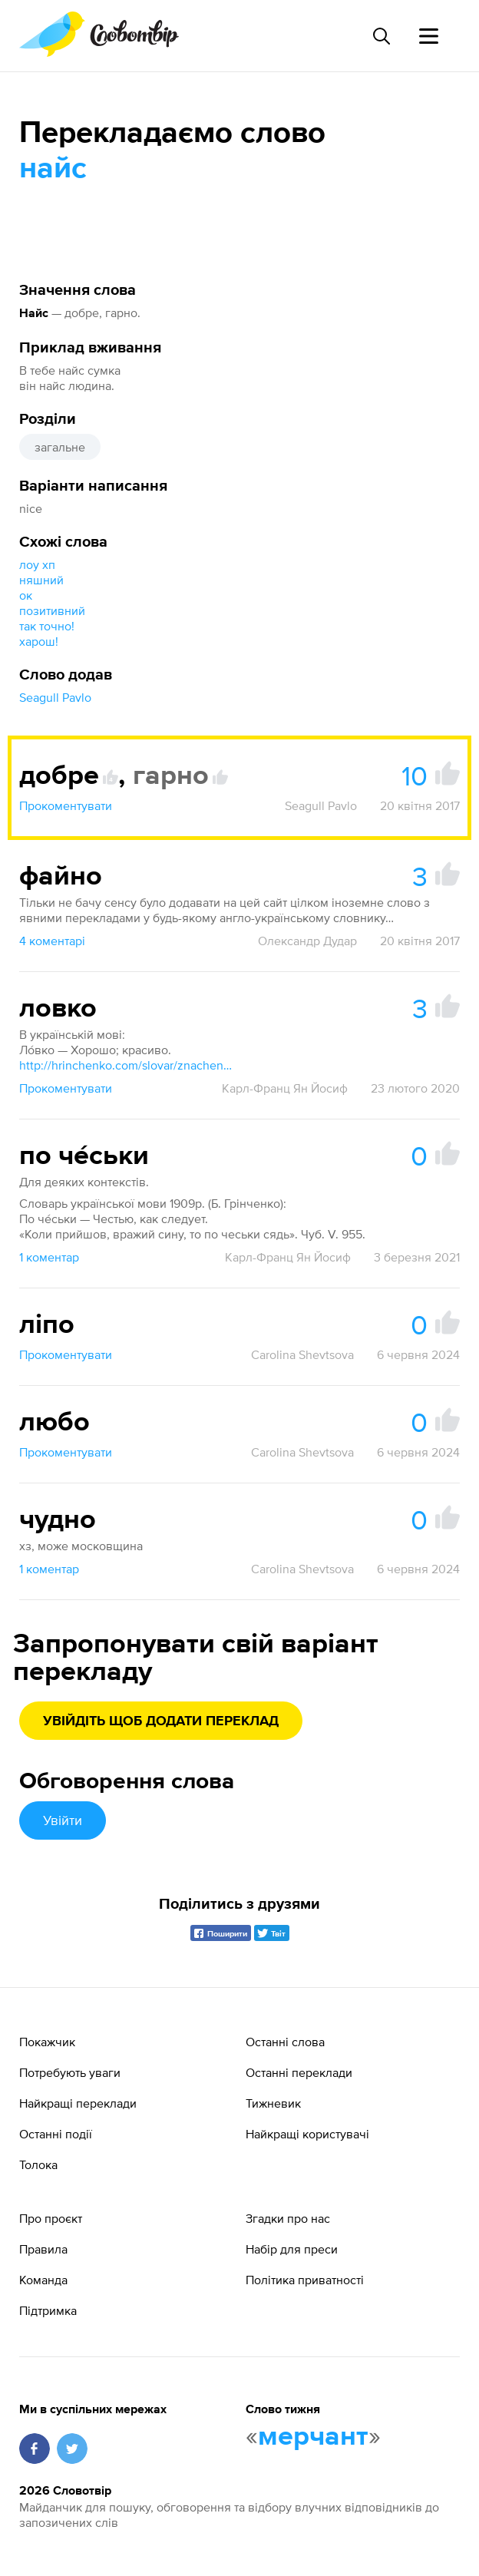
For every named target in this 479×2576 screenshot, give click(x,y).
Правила (43, 2249)
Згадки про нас (288, 2218)
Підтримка (48, 2310)
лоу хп (37, 564)
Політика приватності (305, 2280)
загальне (60, 447)
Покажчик (47, 2042)
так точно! (46, 626)
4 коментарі (52, 940)
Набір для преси (292, 2249)
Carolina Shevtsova (302, 1354)
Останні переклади (299, 2072)
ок (25, 595)
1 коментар (49, 1257)
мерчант (313, 2437)
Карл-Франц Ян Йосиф (285, 1088)
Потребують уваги (70, 2072)
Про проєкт (50, 2218)
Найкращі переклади (78, 2103)
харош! (38, 641)
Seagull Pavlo (55, 697)
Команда (43, 2280)
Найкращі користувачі (307, 2134)
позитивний (52, 610)
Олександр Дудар (307, 940)
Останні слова (285, 2042)
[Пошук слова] (380, 36)
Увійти (62, 1820)
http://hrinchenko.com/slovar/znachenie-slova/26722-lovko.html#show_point (126, 1065)
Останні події (55, 2134)
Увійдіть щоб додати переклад (161, 1721)
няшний (41, 580)
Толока (38, 2164)
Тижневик (273, 2103)
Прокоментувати (65, 805)
